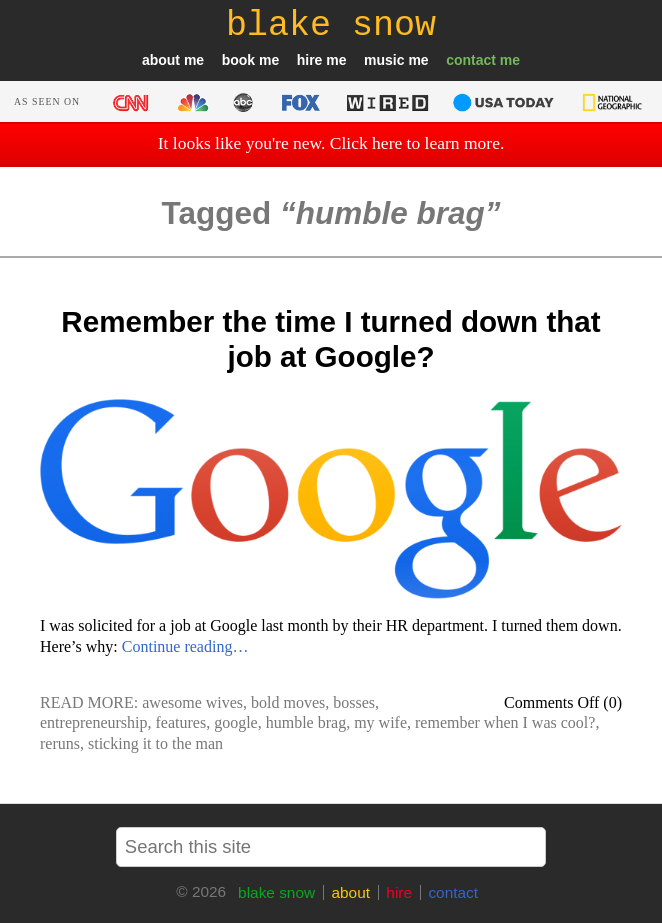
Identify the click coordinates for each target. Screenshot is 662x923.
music (384, 60)
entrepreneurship (94, 722)
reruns (60, 743)
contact (471, 60)
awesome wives (192, 702)
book (238, 60)
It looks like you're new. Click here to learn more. (331, 143)
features (181, 722)
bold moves (288, 702)
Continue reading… (185, 646)
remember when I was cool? (505, 722)
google (236, 722)
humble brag (306, 722)
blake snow (276, 892)
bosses (354, 702)
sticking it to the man (155, 743)
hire (310, 60)
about (161, 60)
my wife (380, 722)
